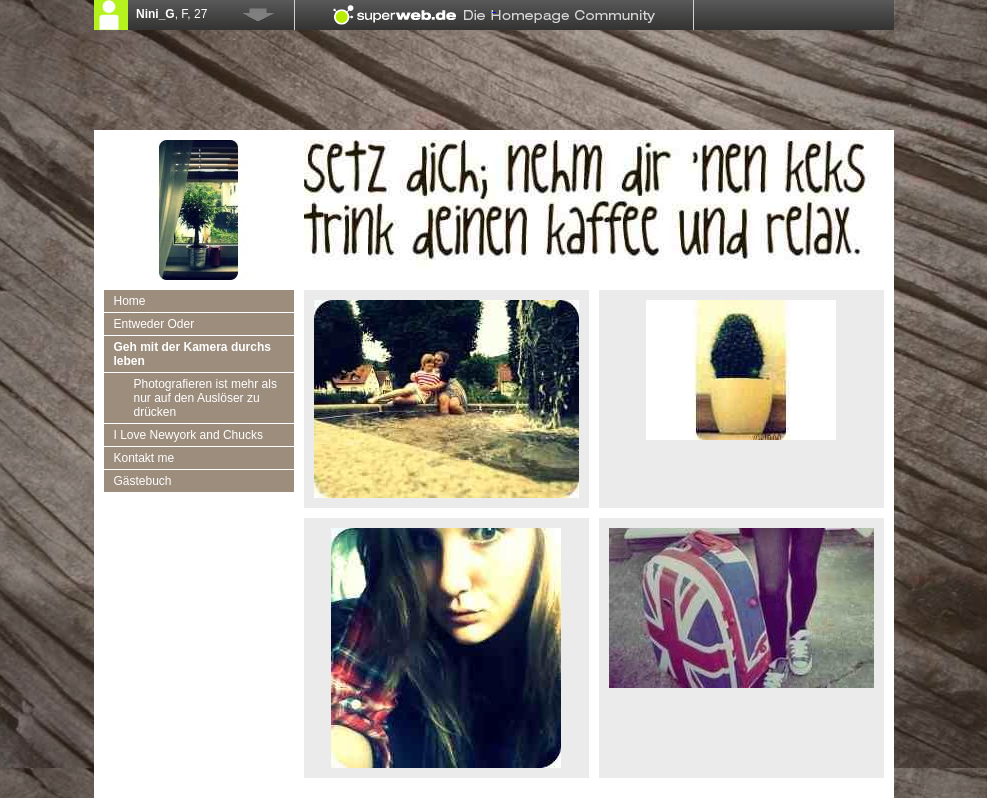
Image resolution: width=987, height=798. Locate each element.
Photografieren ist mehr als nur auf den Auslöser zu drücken (205, 398)
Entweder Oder (154, 324)
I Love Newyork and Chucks (188, 435)
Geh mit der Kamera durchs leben (192, 354)
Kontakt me (144, 458)
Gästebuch (143, 481)
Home (130, 301)
